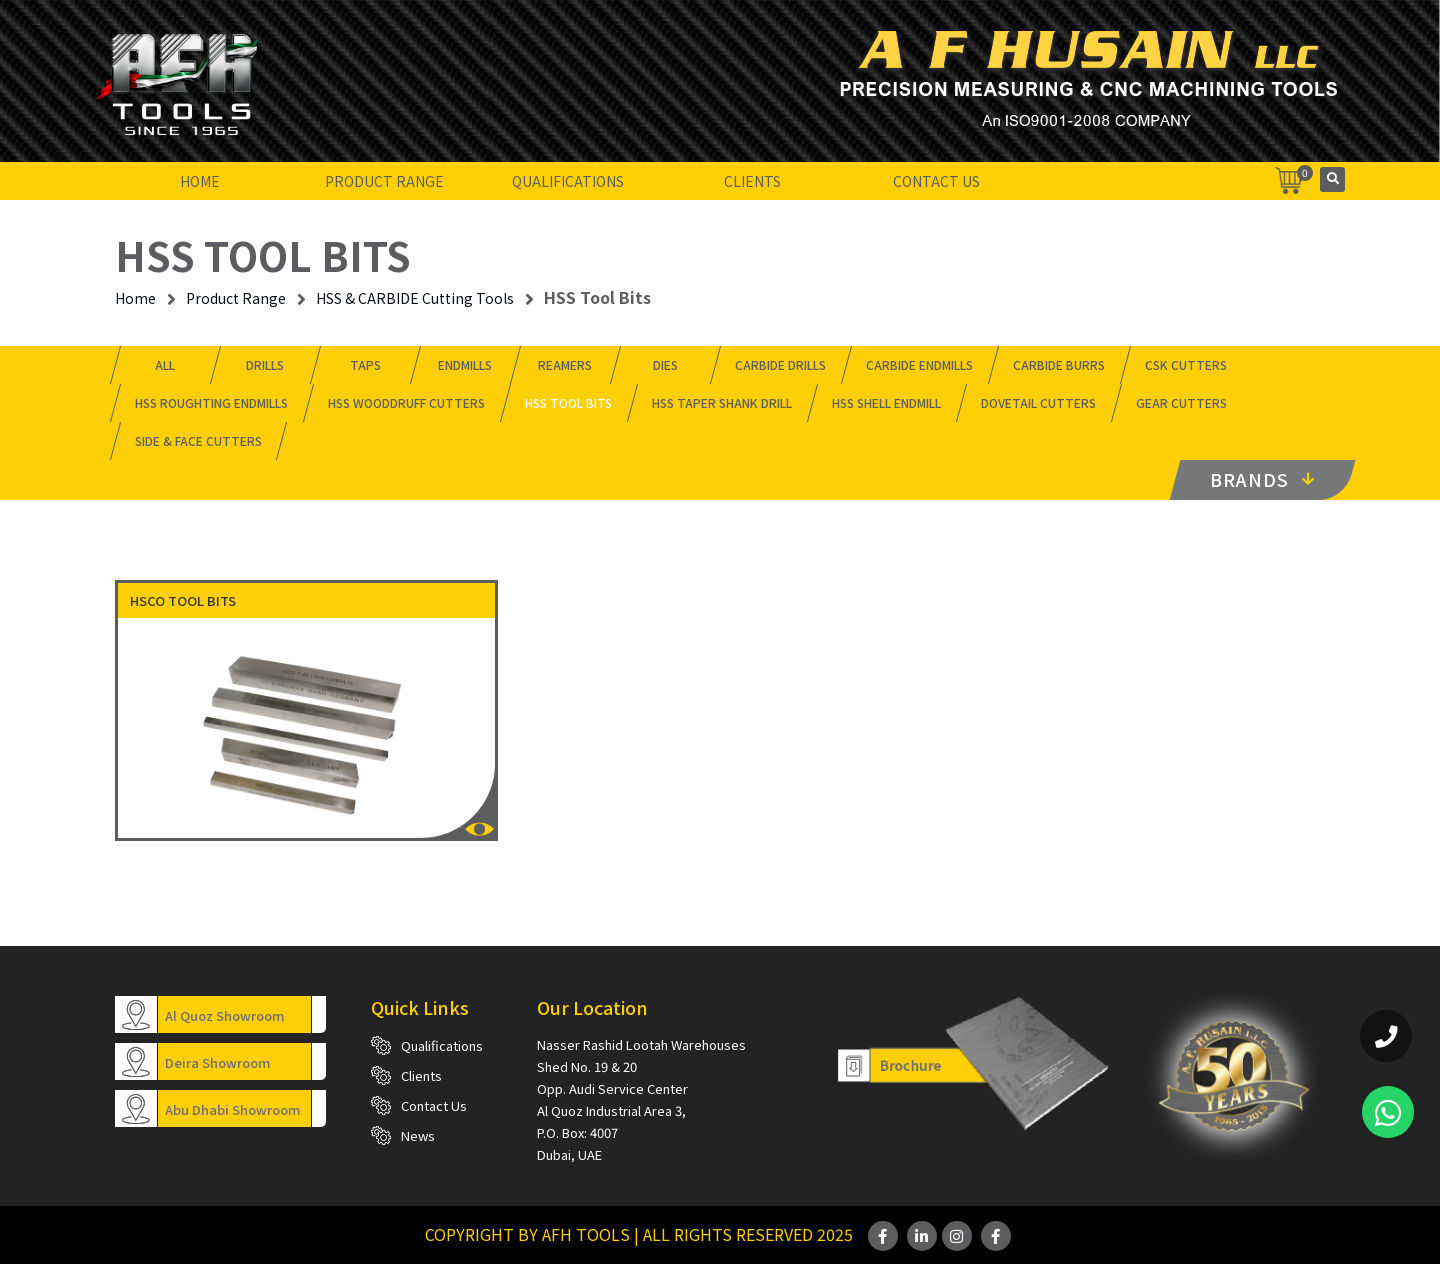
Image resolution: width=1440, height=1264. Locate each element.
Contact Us (936, 181)
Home (200, 181)
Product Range (384, 181)
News (418, 1135)
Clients (752, 181)
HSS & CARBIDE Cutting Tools (415, 298)
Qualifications (568, 181)
